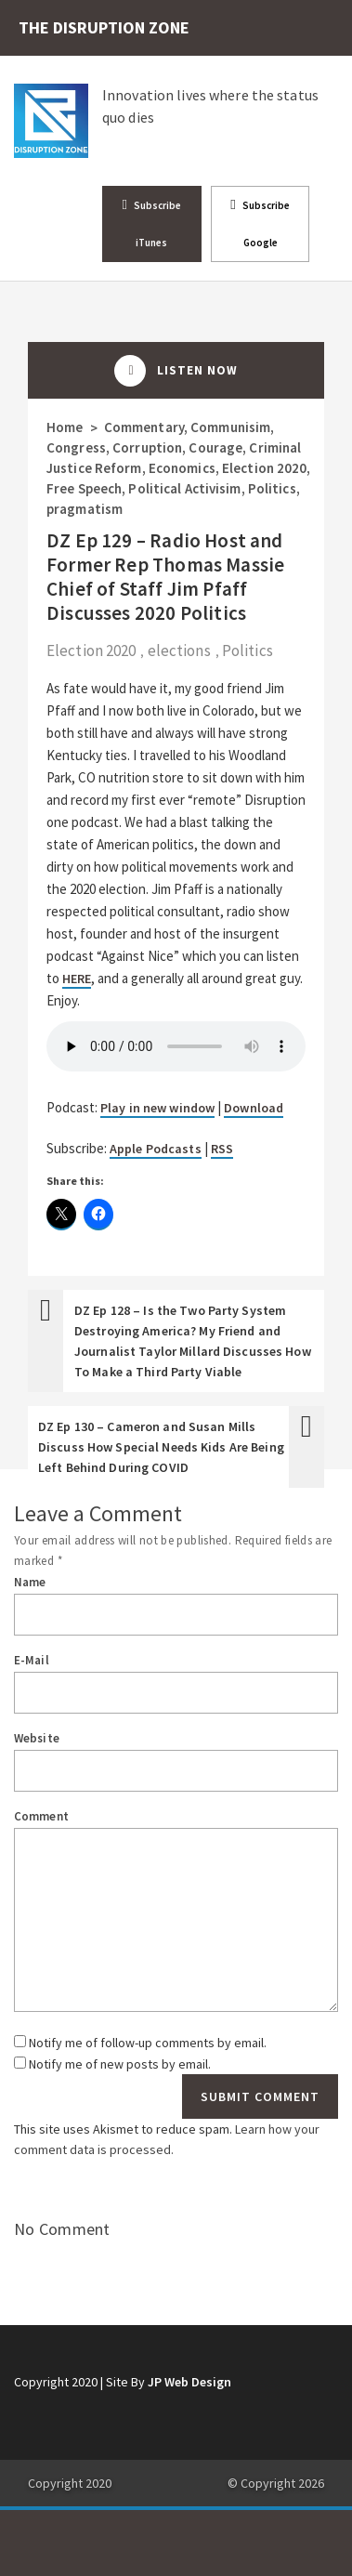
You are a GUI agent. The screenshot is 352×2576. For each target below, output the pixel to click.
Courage (215, 447)
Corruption (147, 447)
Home (64, 427)
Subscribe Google (259, 223)
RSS (222, 1148)
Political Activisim (184, 488)
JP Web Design (189, 2381)
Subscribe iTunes (152, 223)
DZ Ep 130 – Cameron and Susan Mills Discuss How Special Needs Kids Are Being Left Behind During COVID (161, 1447)
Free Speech (84, 488)
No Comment (62, 2229)
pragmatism (84, 509)
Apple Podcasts (156, 1148)
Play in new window (157, 1107)
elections (179, 650)
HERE (76, 978)
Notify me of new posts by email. (120, 2064)
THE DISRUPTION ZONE (104, 27)
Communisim (230, 427)
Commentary (144, 427)
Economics (182, 468)
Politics (272, 488)
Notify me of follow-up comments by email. (148, 2042)
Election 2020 (264, 468)
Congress (76, 447)
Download (253, 1107)
